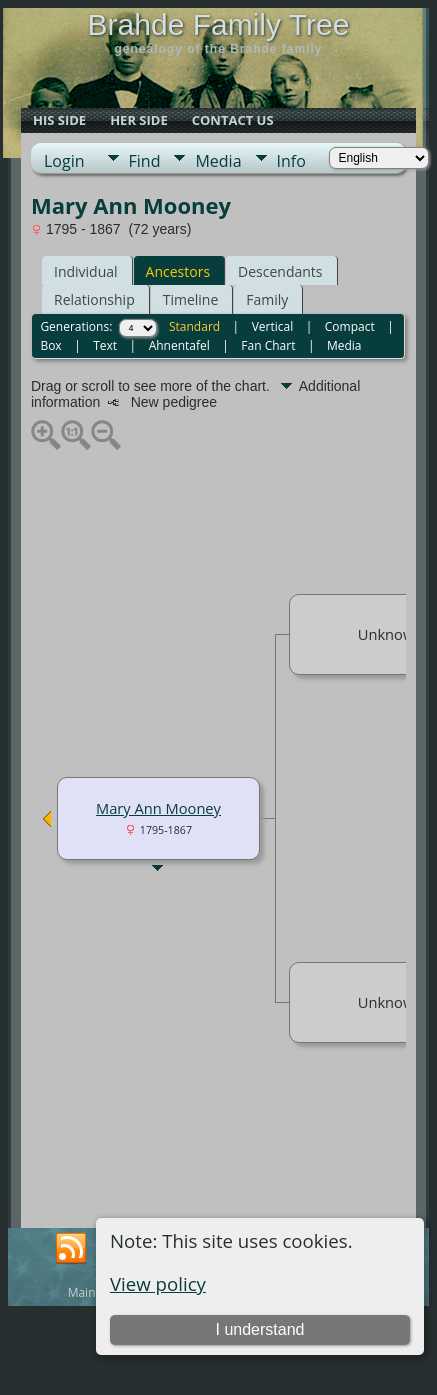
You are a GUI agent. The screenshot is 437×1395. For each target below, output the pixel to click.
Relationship (94, 299)
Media (218, 161)
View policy (158, 1283)
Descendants (280, 271)
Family (267, 299)
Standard (194, 326)
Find (145, 161)
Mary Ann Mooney (158, 808)
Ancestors (178, 271)
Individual (86, 271)
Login (64, 161)
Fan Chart (268, 345)
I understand (259, 1329)
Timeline (191, 299)
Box (50, 345)
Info (291, 161)
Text (105, 345)
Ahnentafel (179, 345)
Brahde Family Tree (219, 24)
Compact (350, 326)
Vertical (273, 326)
